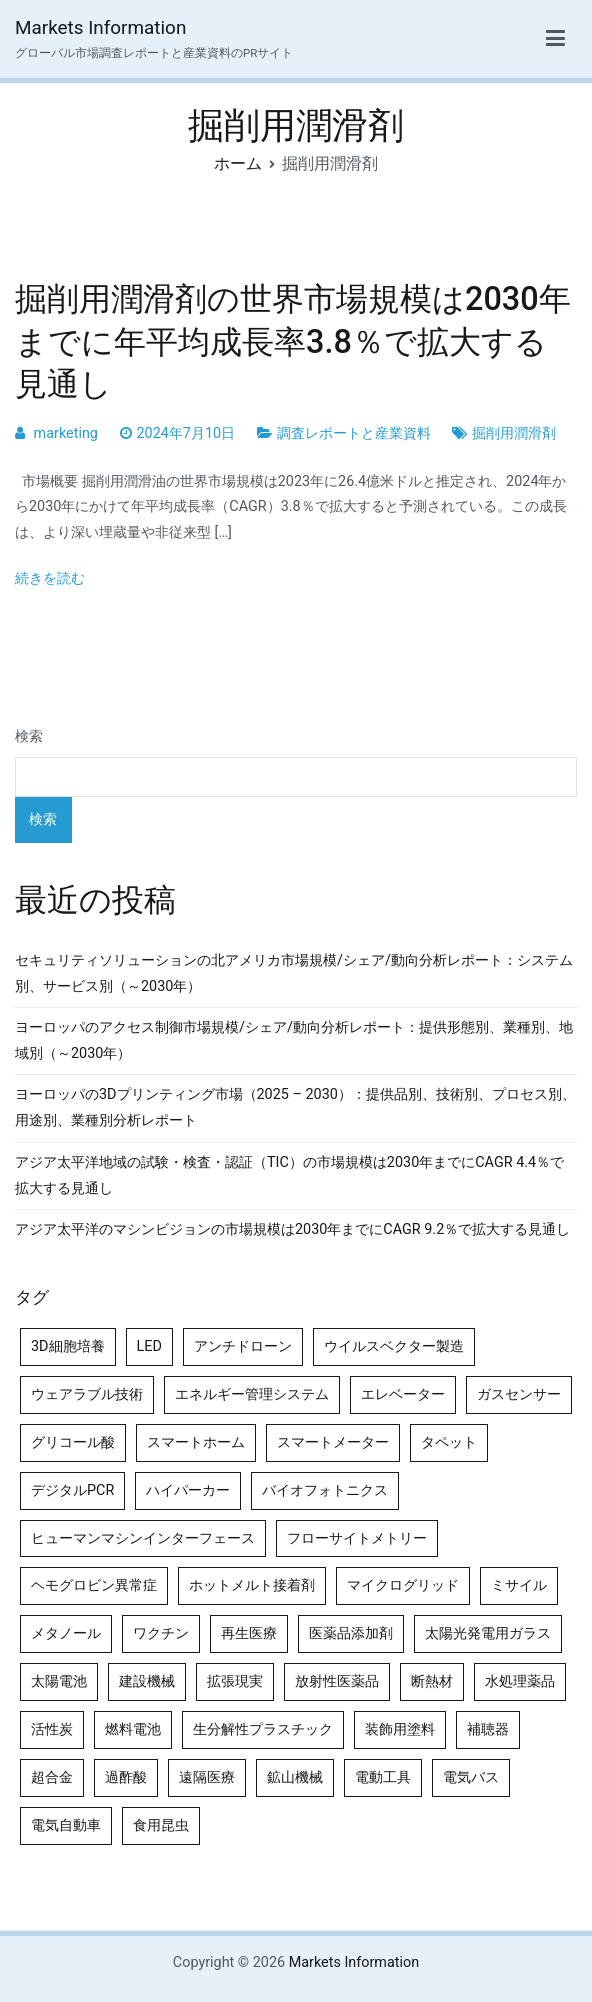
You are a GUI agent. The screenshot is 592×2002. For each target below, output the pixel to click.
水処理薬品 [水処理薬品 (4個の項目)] (520, 1681)
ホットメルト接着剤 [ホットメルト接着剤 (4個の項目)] (252, 1585)
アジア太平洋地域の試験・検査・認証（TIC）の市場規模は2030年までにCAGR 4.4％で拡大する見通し (289, 1175)
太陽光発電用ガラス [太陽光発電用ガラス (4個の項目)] (488, 1633)
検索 (29, 736)
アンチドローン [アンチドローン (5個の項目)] (243, 1346)
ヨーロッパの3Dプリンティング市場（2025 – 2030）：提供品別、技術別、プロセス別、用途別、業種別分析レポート (295, 1107)
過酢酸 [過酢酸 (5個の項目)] (126, 1777)
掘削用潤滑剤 (514, 433)
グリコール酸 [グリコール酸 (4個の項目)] (73, 1442)
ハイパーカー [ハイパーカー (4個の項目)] (188, 1490)
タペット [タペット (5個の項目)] (449, 1442)
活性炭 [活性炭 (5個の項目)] (52, 1729)
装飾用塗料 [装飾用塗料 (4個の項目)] (400, 1729)
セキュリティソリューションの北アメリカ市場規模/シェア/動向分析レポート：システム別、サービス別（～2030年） (294, 973)
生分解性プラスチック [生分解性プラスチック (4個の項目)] (263, 1729)
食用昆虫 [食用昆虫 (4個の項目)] (161, 1825)
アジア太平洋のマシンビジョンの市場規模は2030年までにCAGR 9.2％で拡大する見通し (292, 1229)
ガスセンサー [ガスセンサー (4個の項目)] (519, 1394)
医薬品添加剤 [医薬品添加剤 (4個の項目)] (351, 1633)
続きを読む (50, 578)
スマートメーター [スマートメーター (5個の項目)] (333, 1442)
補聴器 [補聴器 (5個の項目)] (488, 1729)
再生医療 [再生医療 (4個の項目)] (249, 1633)
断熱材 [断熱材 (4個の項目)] (432, 1681)
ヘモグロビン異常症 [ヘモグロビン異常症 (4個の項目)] (94, 1585)
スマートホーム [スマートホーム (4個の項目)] (196, 1442)
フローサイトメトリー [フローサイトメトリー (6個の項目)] (357, 1538)
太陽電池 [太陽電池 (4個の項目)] (59, 1681)
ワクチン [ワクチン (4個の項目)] (161, 1633)
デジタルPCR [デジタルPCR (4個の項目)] (72, 1490)
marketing (66, 433)
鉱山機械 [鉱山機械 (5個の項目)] (295, 1777)
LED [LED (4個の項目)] (149, 1346)
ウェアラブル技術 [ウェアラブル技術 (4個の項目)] (87, 1394)
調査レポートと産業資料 (354, 433)
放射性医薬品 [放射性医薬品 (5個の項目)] (337, 1681)
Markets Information (100, 27)
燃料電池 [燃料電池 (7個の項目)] (133, 1729)
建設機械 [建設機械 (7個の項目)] (147, 1681)
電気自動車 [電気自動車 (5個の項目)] (66, 1825)
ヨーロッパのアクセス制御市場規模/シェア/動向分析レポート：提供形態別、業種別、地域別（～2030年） (294, 1040)
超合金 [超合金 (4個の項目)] (52, 1777)
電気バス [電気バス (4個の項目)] (471, 1777)
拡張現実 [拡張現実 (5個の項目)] (235, 1681)
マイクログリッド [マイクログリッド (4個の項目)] (403, 1585)
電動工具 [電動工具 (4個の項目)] (383, 1777)
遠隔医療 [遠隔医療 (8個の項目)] (207, 1777)
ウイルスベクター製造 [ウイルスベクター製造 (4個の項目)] (394, 1346)
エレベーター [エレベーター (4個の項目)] (403, 1394)
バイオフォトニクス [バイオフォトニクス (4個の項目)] (325, 1490)
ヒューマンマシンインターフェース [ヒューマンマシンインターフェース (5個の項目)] (143, 1538)
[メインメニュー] (555, 39)
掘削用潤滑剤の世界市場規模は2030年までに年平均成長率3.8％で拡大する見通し (293, 341)
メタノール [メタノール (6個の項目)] (66, 1633)
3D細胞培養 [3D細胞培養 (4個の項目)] (68, 1346)
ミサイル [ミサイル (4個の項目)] (519, 1585)
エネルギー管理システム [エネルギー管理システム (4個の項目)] (252, 1394)
